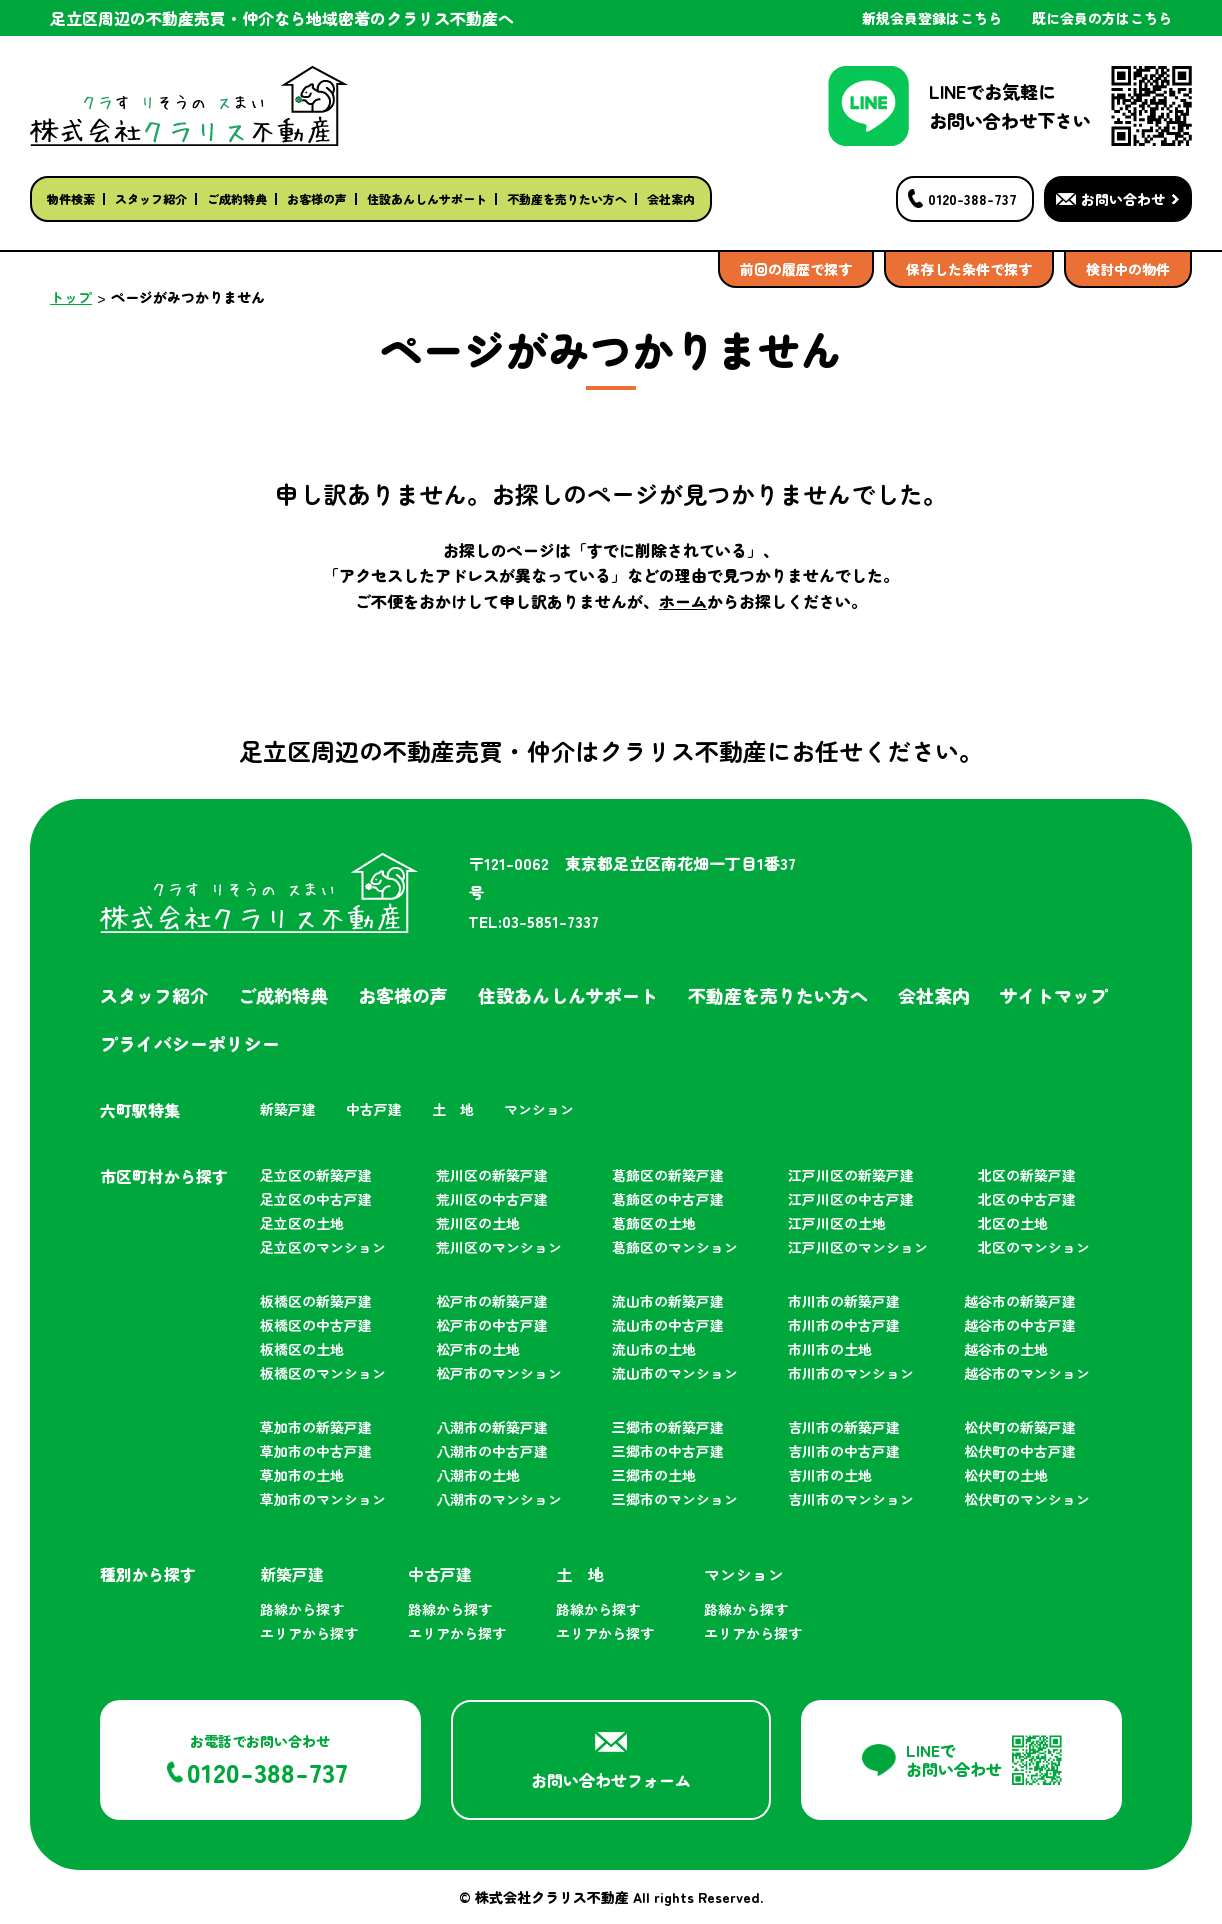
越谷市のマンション (1027, 1373)
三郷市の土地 (654, 1475)
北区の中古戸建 (1027, 1199)
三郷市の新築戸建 (668, 1427)
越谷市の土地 (1006, 1349)
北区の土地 (1013, 1223)
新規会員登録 (932, 18)
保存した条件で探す (969, 269)
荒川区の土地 (478, 1223)
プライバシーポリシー (190, 1043)
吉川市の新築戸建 (844, 1427)
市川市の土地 (830, 1349)
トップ (71, 297)
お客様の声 (317, 198)
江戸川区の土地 (837, 1223)
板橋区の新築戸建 (316, 1301)
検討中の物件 (1128, 269)
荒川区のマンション (499, 1247)
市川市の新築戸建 (844, 1301)
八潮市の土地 (478, 1475)
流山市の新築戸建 (668, 1301)
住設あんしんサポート (427, 198)
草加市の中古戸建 (316, 1451)
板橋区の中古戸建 (316, 1325)
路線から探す (302, 1609)
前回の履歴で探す (796, 269)
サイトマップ (1054, 995)
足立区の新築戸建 (316, 1175)
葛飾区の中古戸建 (668, 1199)
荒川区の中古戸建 (492, 1199)
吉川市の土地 (830, 1475)
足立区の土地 (302, 1223)
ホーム (683, 601)
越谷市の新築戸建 (1020, 1301)
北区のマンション (1034, 1247)
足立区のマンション (323, 1247)
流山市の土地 (654, 1349)
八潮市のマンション (499, 1499)
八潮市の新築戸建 (492, 1427)
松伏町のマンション (1027, 1499)
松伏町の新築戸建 (1020, 1427)
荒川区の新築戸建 (492, 1175)
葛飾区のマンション (675, 1247)
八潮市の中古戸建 (492, 1451)
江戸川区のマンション (858, 1247)
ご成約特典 (237, 198)
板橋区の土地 (302, 1349)
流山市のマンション (675, 1373)
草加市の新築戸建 (316, 1427)
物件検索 (71, 198)
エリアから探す (309, 1633)
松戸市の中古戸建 (492, 1325)
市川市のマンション (851, 1373)
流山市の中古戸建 (668, 1325)
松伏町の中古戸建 (1020, 1451)
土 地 (453, 1109)
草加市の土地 (302, 1475)
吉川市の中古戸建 (844, 1451)
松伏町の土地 (1006, 1475)
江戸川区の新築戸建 (851, 1175)
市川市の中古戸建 (844, 1325)
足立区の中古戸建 (316, 1199)
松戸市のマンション (499, 1373)
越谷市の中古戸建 (1020, 1325)
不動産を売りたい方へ (567, 198)
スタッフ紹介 (151, 198)
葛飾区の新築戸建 (668, 1175)
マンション (539, 1109)
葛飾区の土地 (654, 1223)
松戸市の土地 (478, 1349)
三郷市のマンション (675, 1499)
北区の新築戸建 (1027, 1175)
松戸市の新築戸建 (492, 1301)
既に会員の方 (1102, 18)
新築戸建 (288, 1109)
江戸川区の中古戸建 (851, 1199)
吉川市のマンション (851, 1499)
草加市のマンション (323, 1499)
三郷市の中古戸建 (668, 1451)
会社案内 (671, 198)
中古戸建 (374, 1109)
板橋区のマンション (323, 1373)
